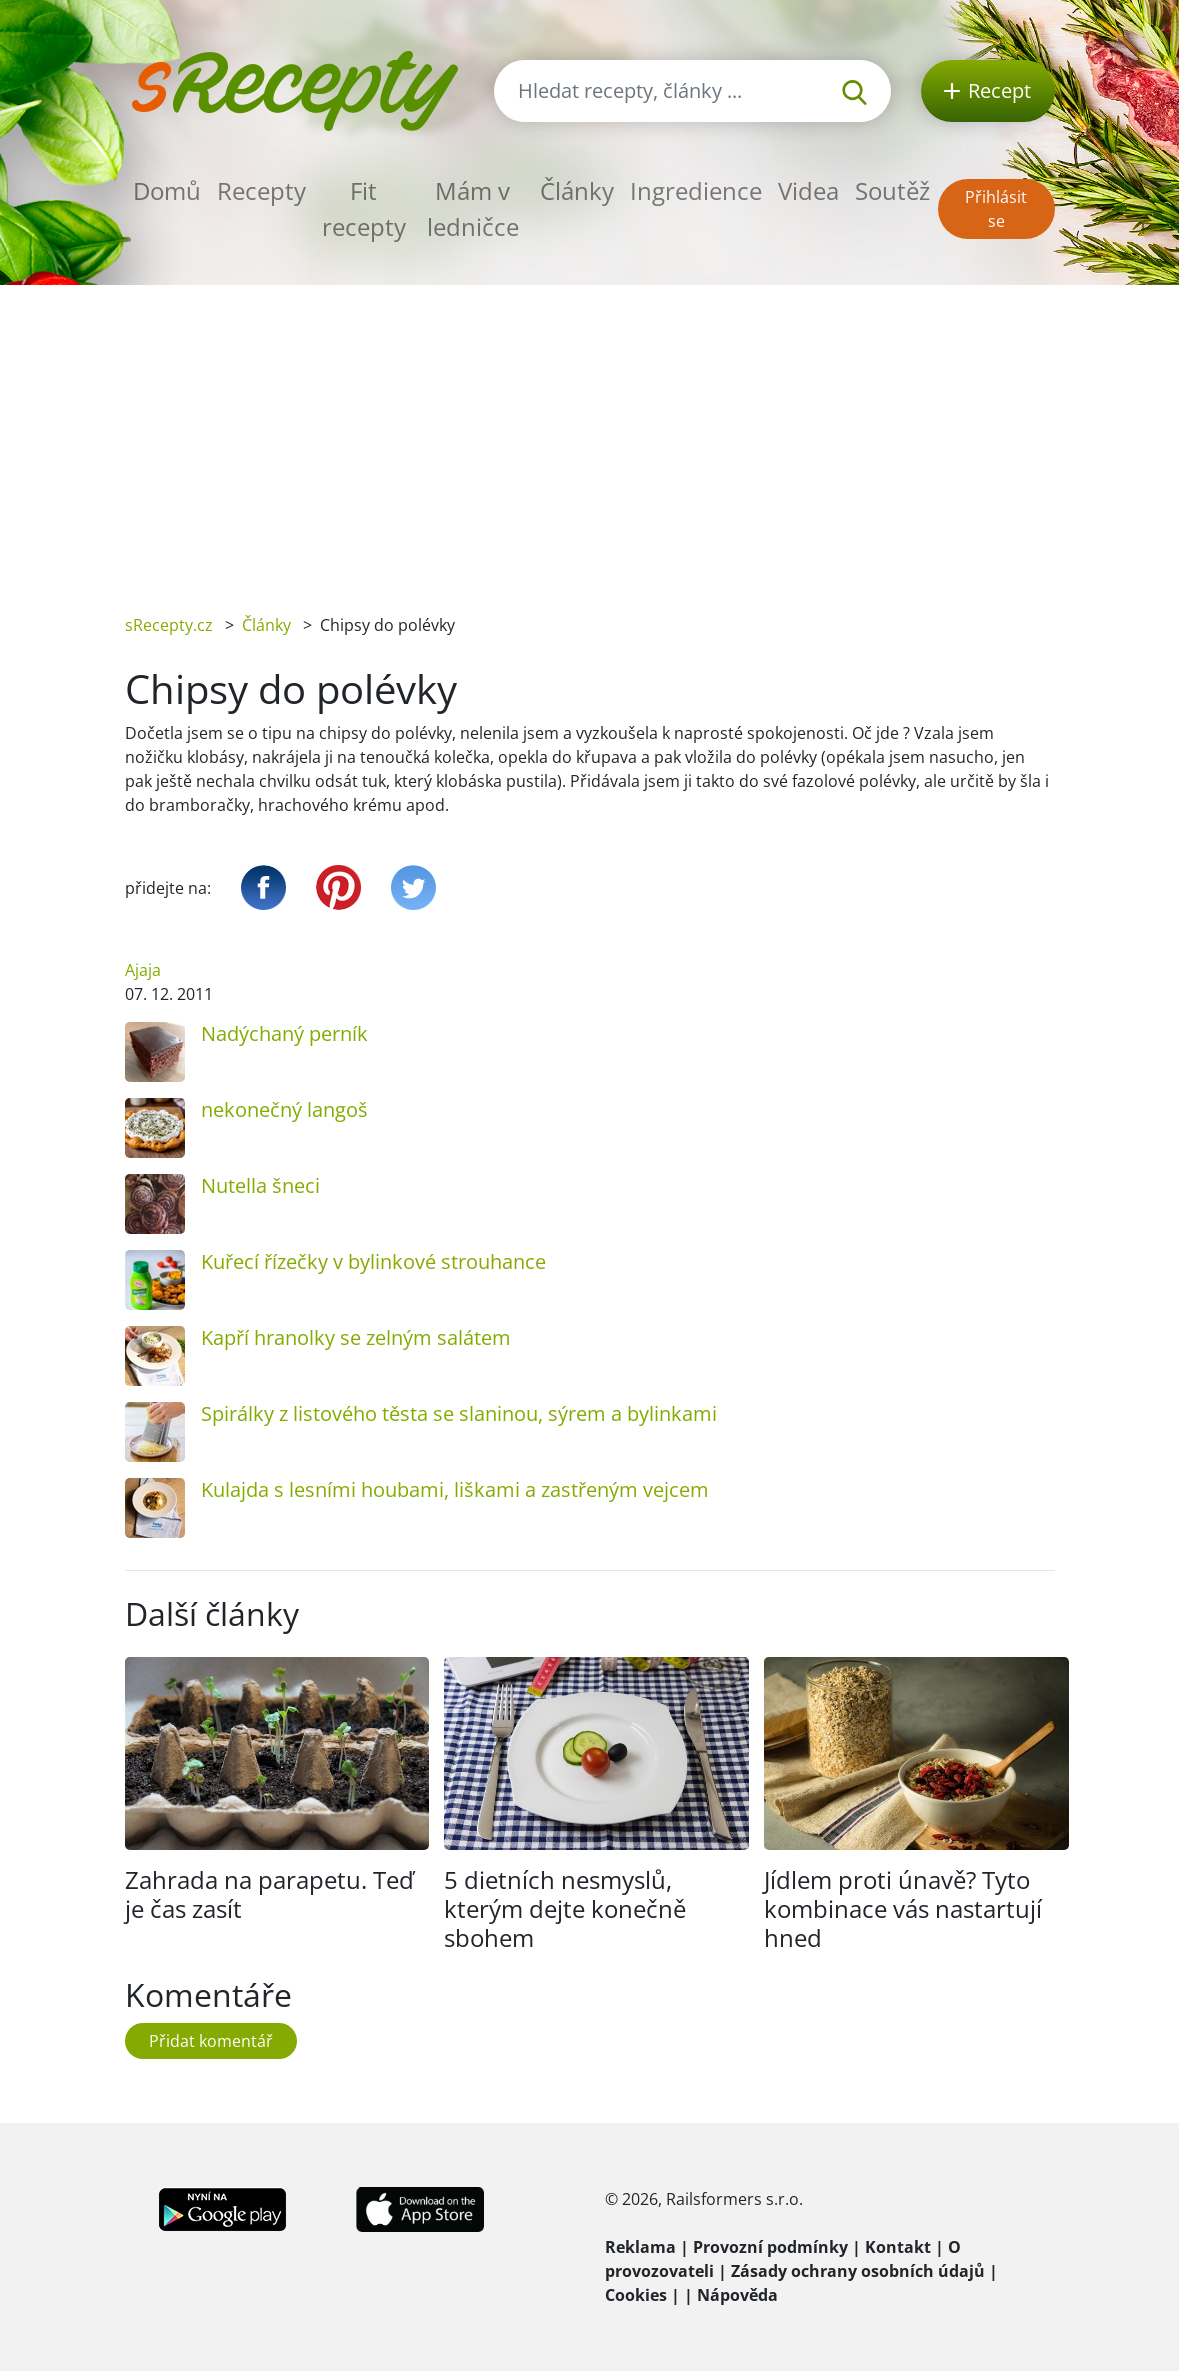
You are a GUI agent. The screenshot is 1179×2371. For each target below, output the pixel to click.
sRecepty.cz (169, 625)
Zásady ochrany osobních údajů (858, 2271)
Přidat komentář (211, 2041)
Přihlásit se (996, 209)
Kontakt (898, 2247)
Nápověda (737, 2295)
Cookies (636, 2295)
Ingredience (696, 190)
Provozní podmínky (770, 2247)
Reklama (640, 2247)
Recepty (261, 190)
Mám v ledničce (473, 208)
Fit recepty (364, 208)
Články (577, 190)
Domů (167, 190)
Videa (808, 190)
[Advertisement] (589, 435)
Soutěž (892, 190)
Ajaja (143, 970)
